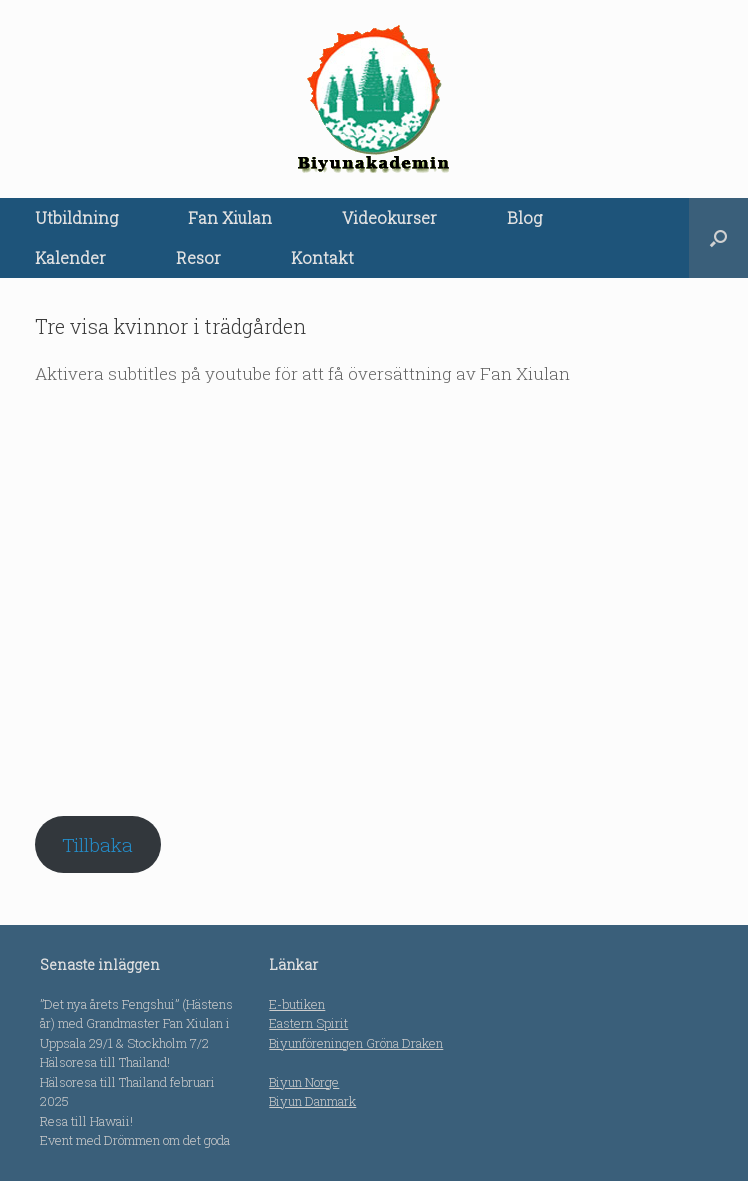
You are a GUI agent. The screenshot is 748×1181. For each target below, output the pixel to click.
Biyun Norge (304, 1082)
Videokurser (389, 217)
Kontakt (322, 257)
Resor (198, 257)
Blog (524, 217)
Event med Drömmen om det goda (135, 1140)
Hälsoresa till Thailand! (105, 1062)
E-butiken (297, 1004)
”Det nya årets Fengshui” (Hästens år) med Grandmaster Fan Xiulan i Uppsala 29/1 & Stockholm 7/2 (136, 1023)
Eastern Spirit (308, 1023)
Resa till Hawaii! (86, 1121)
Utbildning (76, 217)
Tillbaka (97, 844)
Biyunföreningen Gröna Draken (356, 1043)
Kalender (70, 257)
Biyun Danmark (312, 1101)
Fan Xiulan (230, 217)
